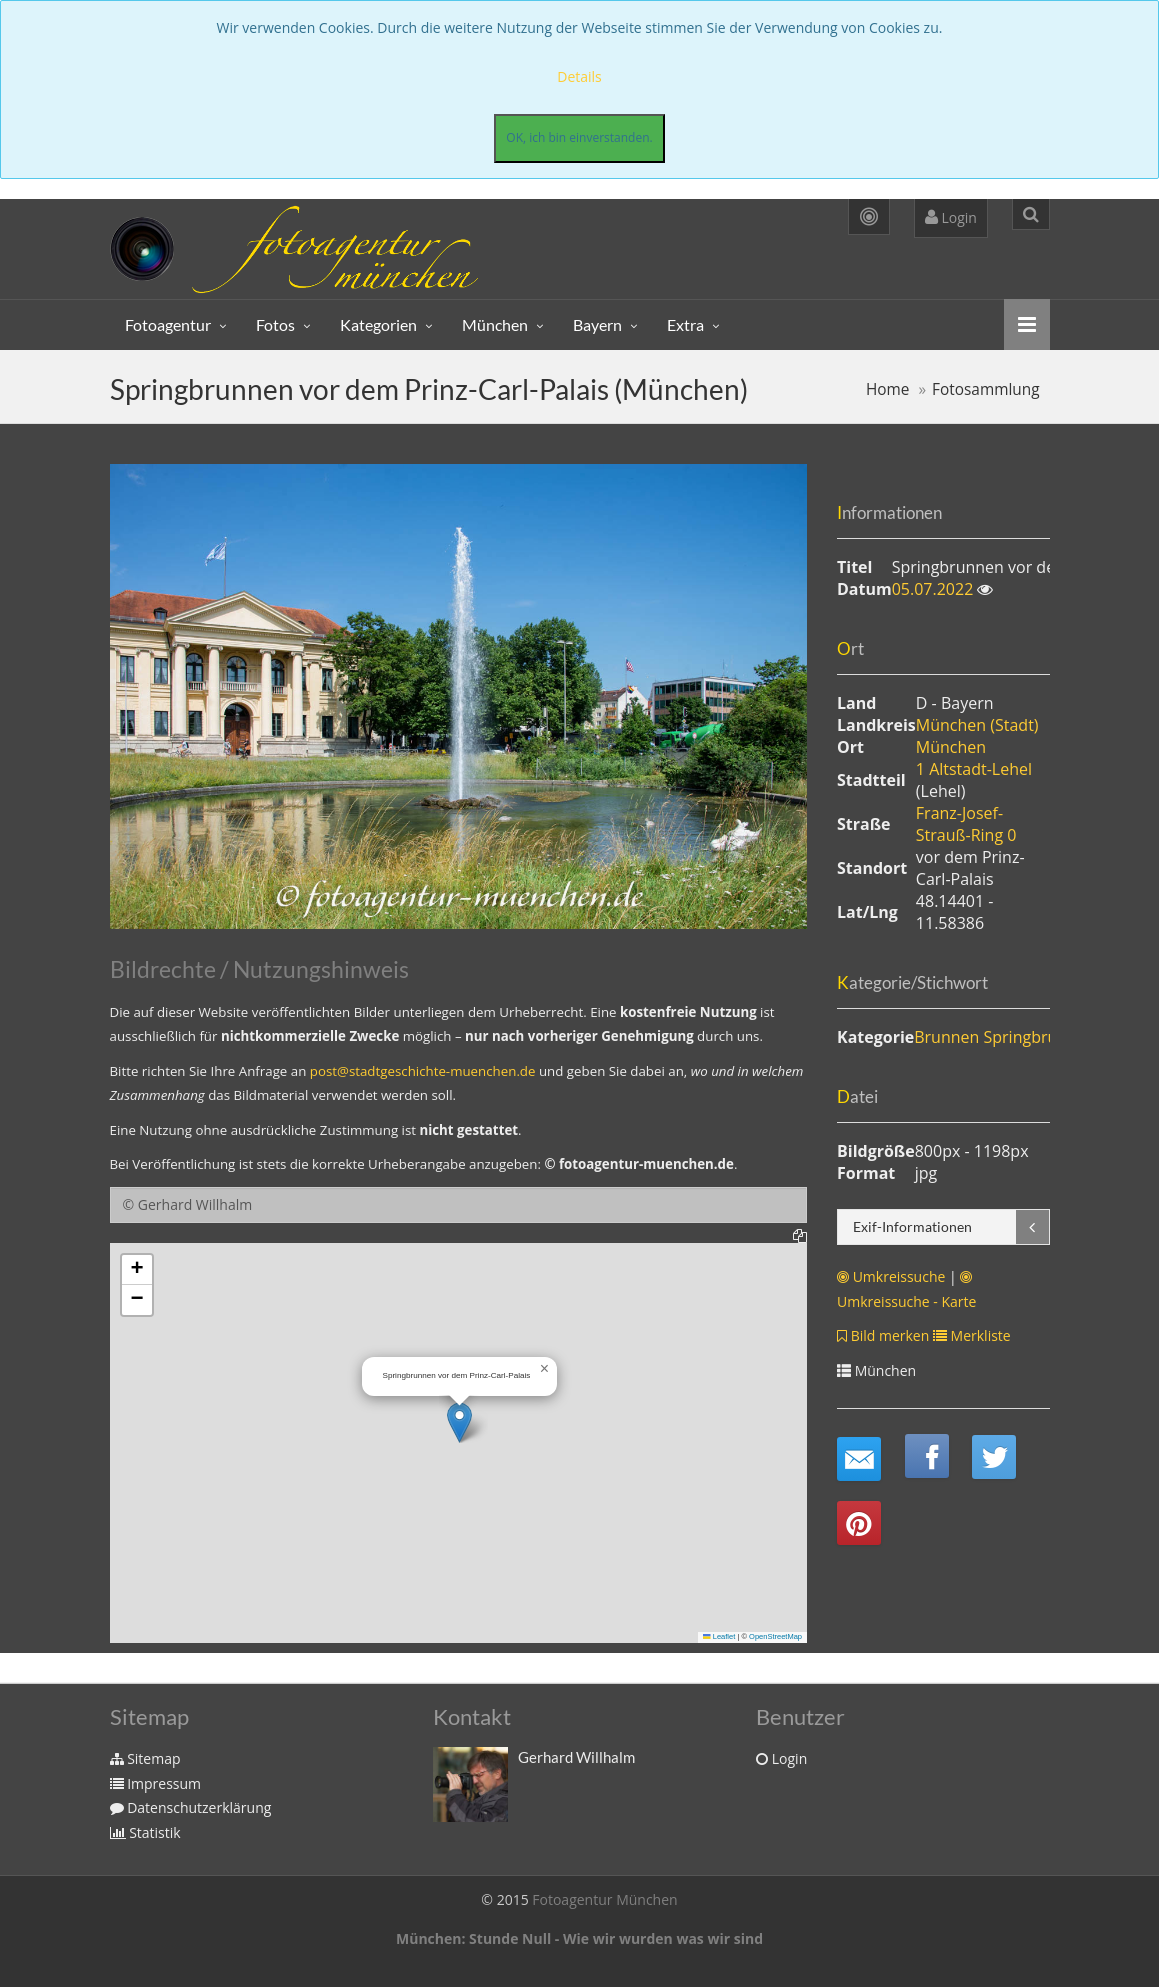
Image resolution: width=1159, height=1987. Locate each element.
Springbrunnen (1040, 1037)
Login (951, 217)
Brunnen (946, 1037)
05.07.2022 (935, 589)
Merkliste (972, 1335)
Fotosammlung (985, 389)
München (495, 324)
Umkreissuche (891, 1276)
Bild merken (883, 1335)
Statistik (145, 1832)
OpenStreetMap (775, 1636)
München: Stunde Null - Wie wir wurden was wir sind (579, 1938)
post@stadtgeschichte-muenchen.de (423, 1071)
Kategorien (378, 324)
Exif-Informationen (912, 1226)
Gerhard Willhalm (576, 1757)
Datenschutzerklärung (191, 1807)
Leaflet (719, 1636)
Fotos (275, 324)
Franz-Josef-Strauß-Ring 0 (966, 824)
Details (579, 76)
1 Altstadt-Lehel (974, 769)
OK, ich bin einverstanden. (579, 137)
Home (888, 389)
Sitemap (145, 1758)
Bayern (597, 324)
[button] (459, 1422)
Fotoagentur (168, 324)
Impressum (156, 1783)
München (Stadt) (977, 725)
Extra (685, 324)
